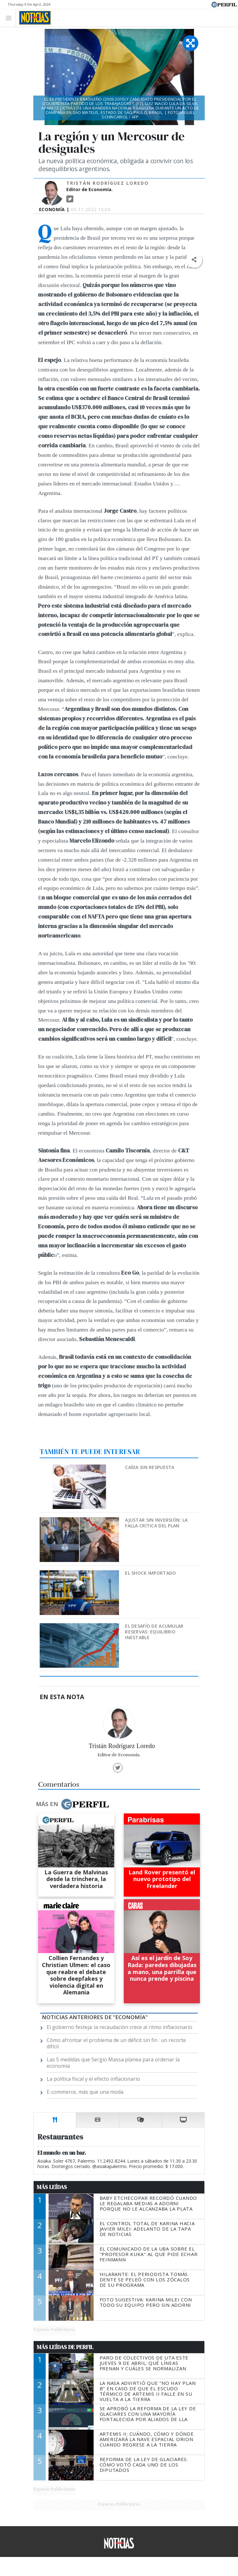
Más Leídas (52, 2187)
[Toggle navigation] (10, 18)
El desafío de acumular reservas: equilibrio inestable (154, 1631)
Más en (72, 1804)
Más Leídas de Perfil (65, 2347)
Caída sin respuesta (149, 1467)
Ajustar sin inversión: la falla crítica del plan (156, 1523)
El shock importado (150, 1573)
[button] (194, 260)
